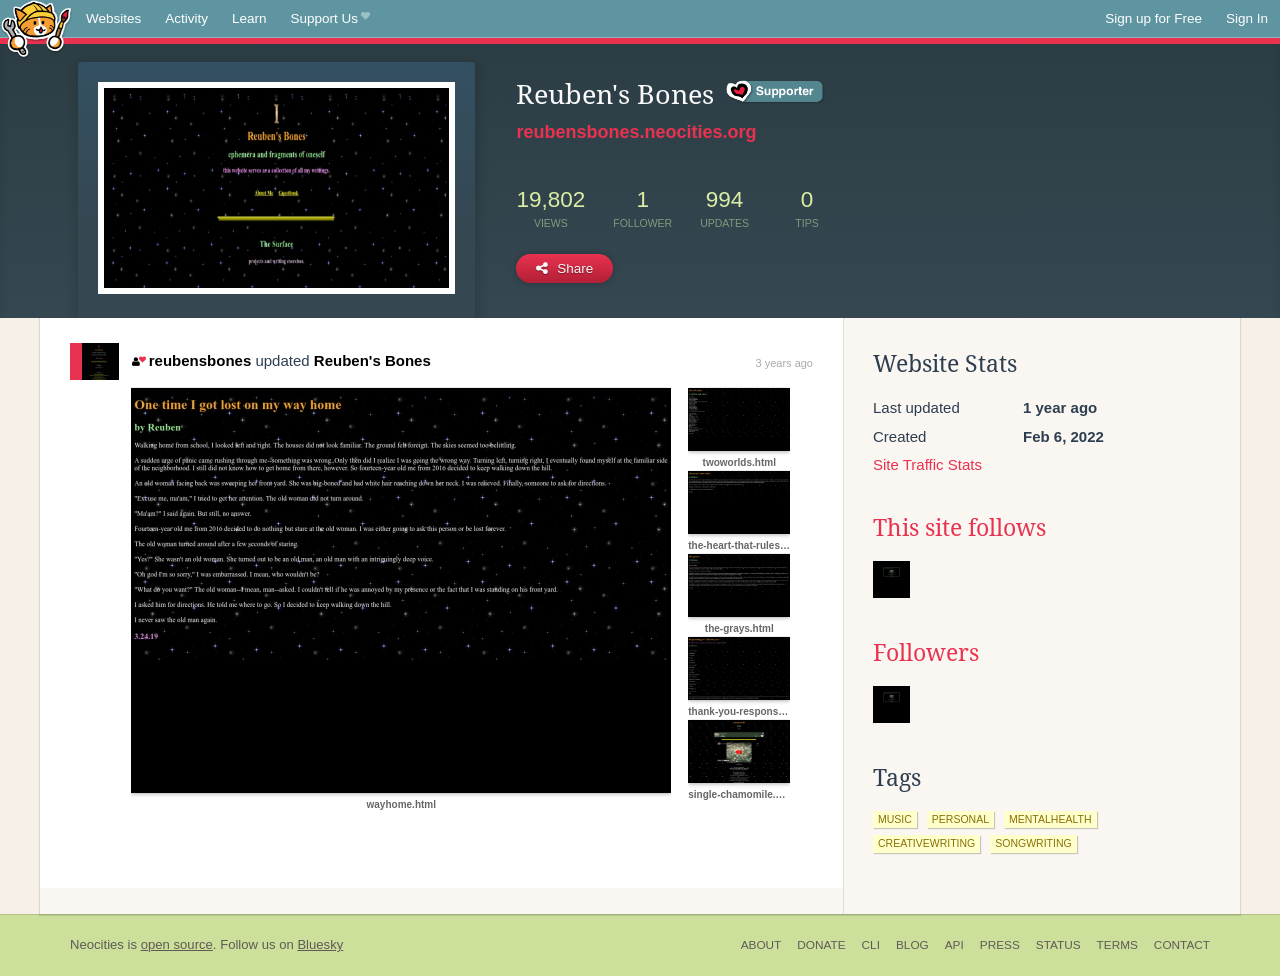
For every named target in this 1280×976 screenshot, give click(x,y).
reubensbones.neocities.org (636, 132)
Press (1000, 945)
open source (177, 944)
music (895, 819)
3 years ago (784, 363)
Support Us (330, 19)
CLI (871, 945)
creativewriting (926, 843)
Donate (821, 945)
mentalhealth (1050, 819)
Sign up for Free (1153, 18)
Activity (186, 18)
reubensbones (191, 360)
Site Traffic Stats (927, 464)
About (761, 945)
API (954, 945)
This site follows (959, 528)
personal (960, 819)
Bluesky (320, 944)
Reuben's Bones (372, 360)
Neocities (97, 944)
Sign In (1247, 18)
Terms (1117, 945)
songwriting (1033, 843)
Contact (1182, 945)
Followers (926, 653)
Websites (113, 18)
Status (1058, 945)
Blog (912, 945)
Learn (249, 18)
